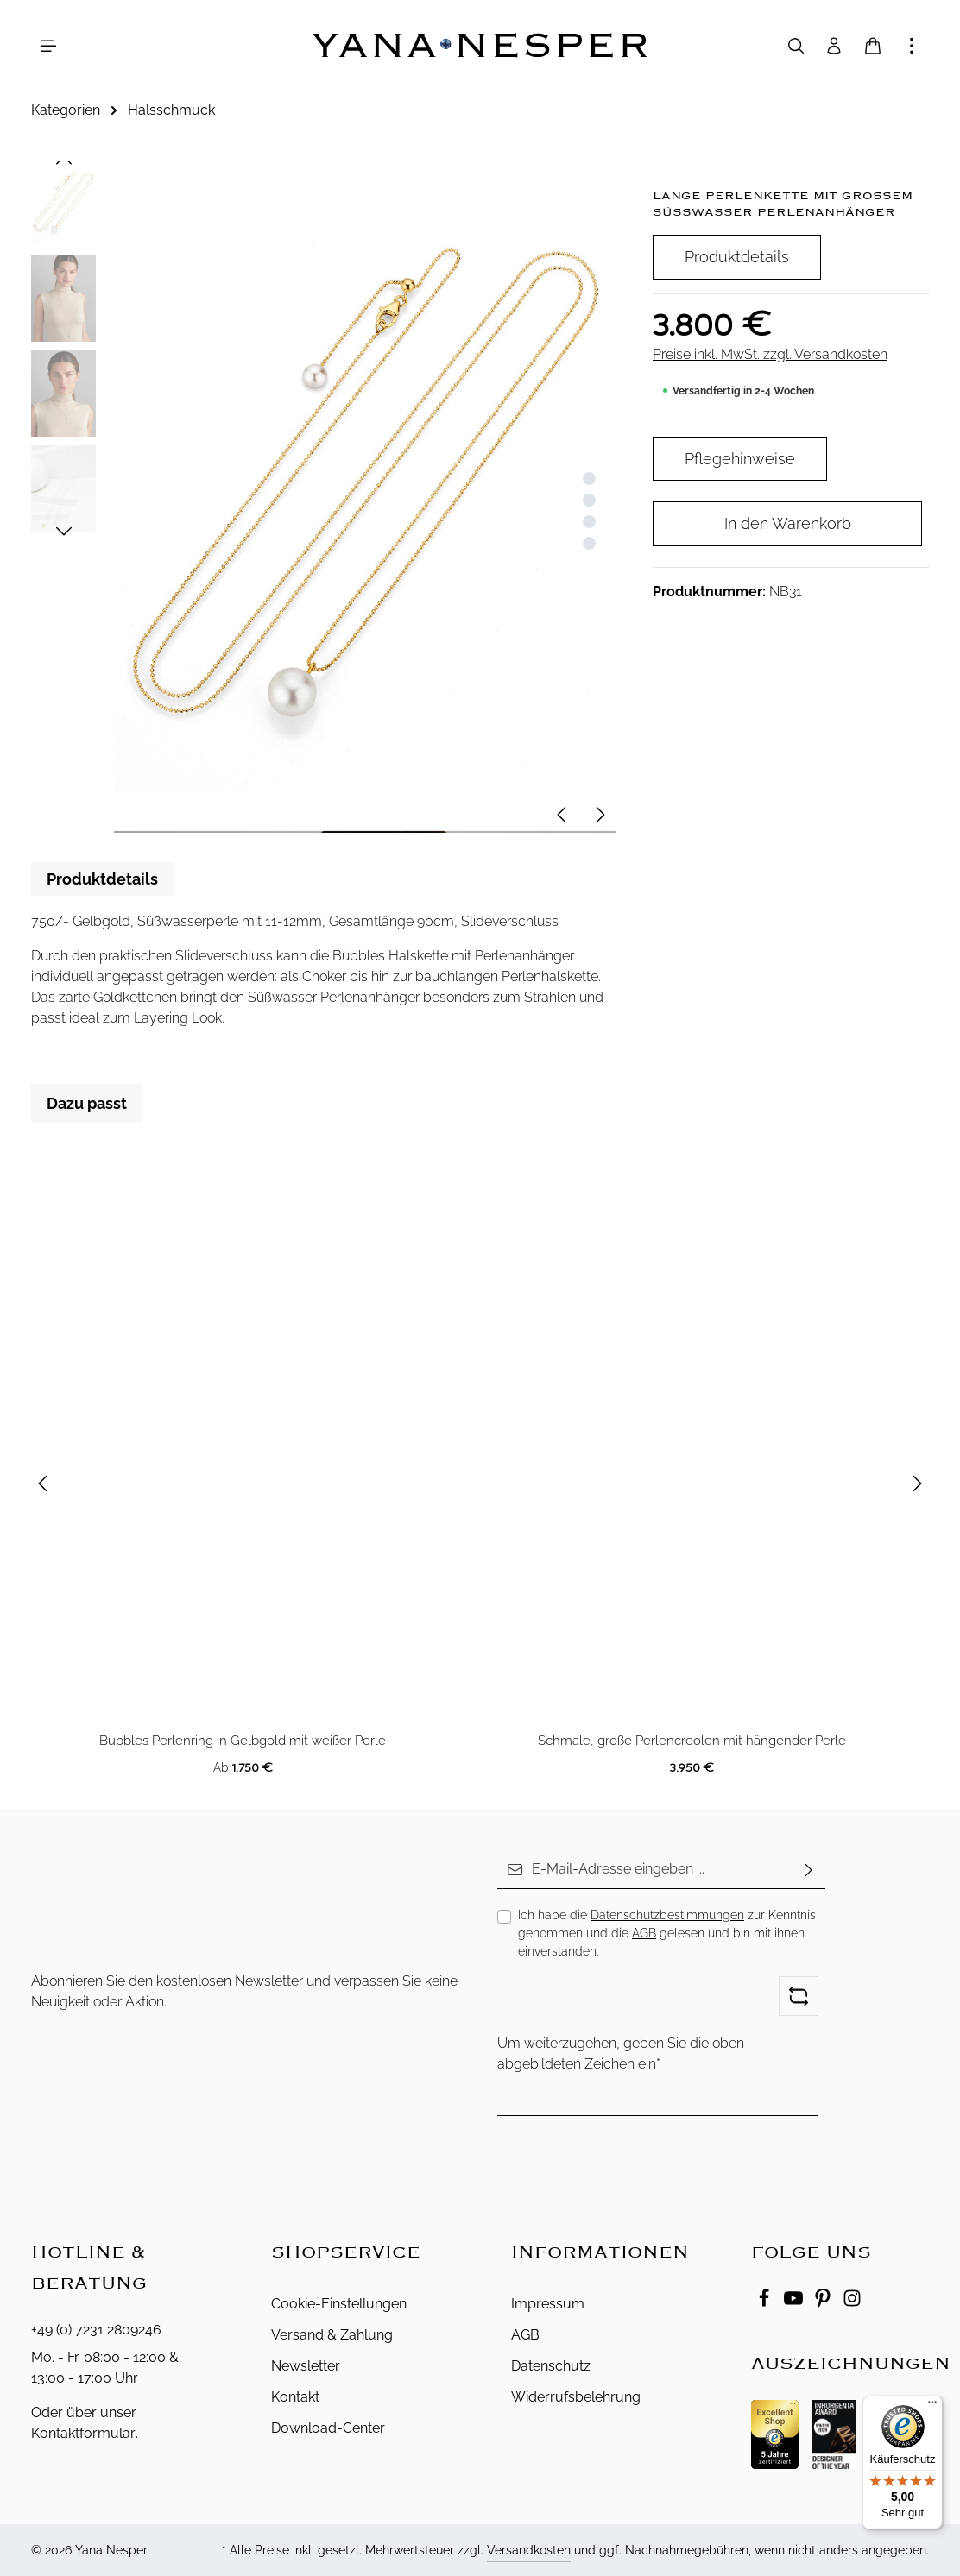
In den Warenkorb (787, 523)
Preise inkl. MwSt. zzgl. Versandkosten (770, 354)
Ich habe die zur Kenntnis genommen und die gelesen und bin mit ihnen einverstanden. (667, 1933)
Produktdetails (737, 257)
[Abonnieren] (809, 1869)
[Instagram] (852, 2303)
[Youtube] (795, 2303)
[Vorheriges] (563, 815)
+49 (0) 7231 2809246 (96, 2329)
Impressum (547, 2304)
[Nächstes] (599, 815)
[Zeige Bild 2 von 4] (589, 500)
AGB (644, 1933)
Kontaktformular (83, 2433)
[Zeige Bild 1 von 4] (589, 478)
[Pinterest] (824, 2303)
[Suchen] (796, 45)
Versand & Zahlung (332, 2335)
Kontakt (295, 2397)
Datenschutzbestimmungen (667, 1915)
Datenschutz (551, 2366)
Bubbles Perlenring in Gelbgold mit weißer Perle (242, 1740)
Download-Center (328, 2428)
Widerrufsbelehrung (576, 2397)
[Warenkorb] (873, 45)
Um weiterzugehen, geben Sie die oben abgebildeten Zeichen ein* (620, 2053)
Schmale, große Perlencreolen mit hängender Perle (692, 1740)
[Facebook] (766, 2303)
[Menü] (48, 45)
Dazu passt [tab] (87, 1103)
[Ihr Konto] (834, 45)
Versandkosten (529, 2550)
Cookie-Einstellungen (339, 2304)
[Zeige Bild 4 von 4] (589, 543)
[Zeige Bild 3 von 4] (589, 521)
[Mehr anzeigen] (911, 45)
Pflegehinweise (740, 459)
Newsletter (305, 2366)
